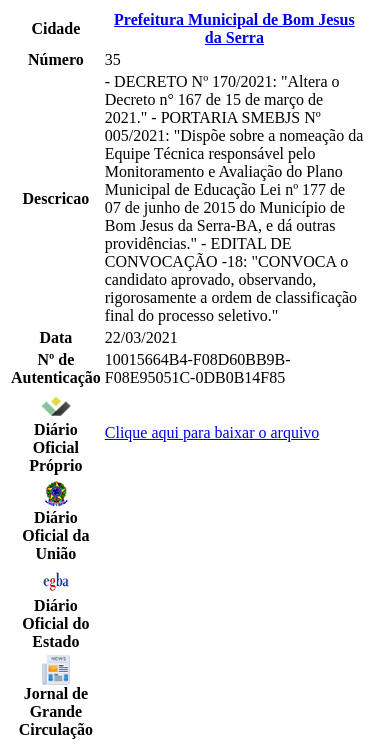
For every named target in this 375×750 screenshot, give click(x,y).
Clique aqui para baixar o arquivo (212, 432)
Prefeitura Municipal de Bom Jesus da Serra (234, 28)
